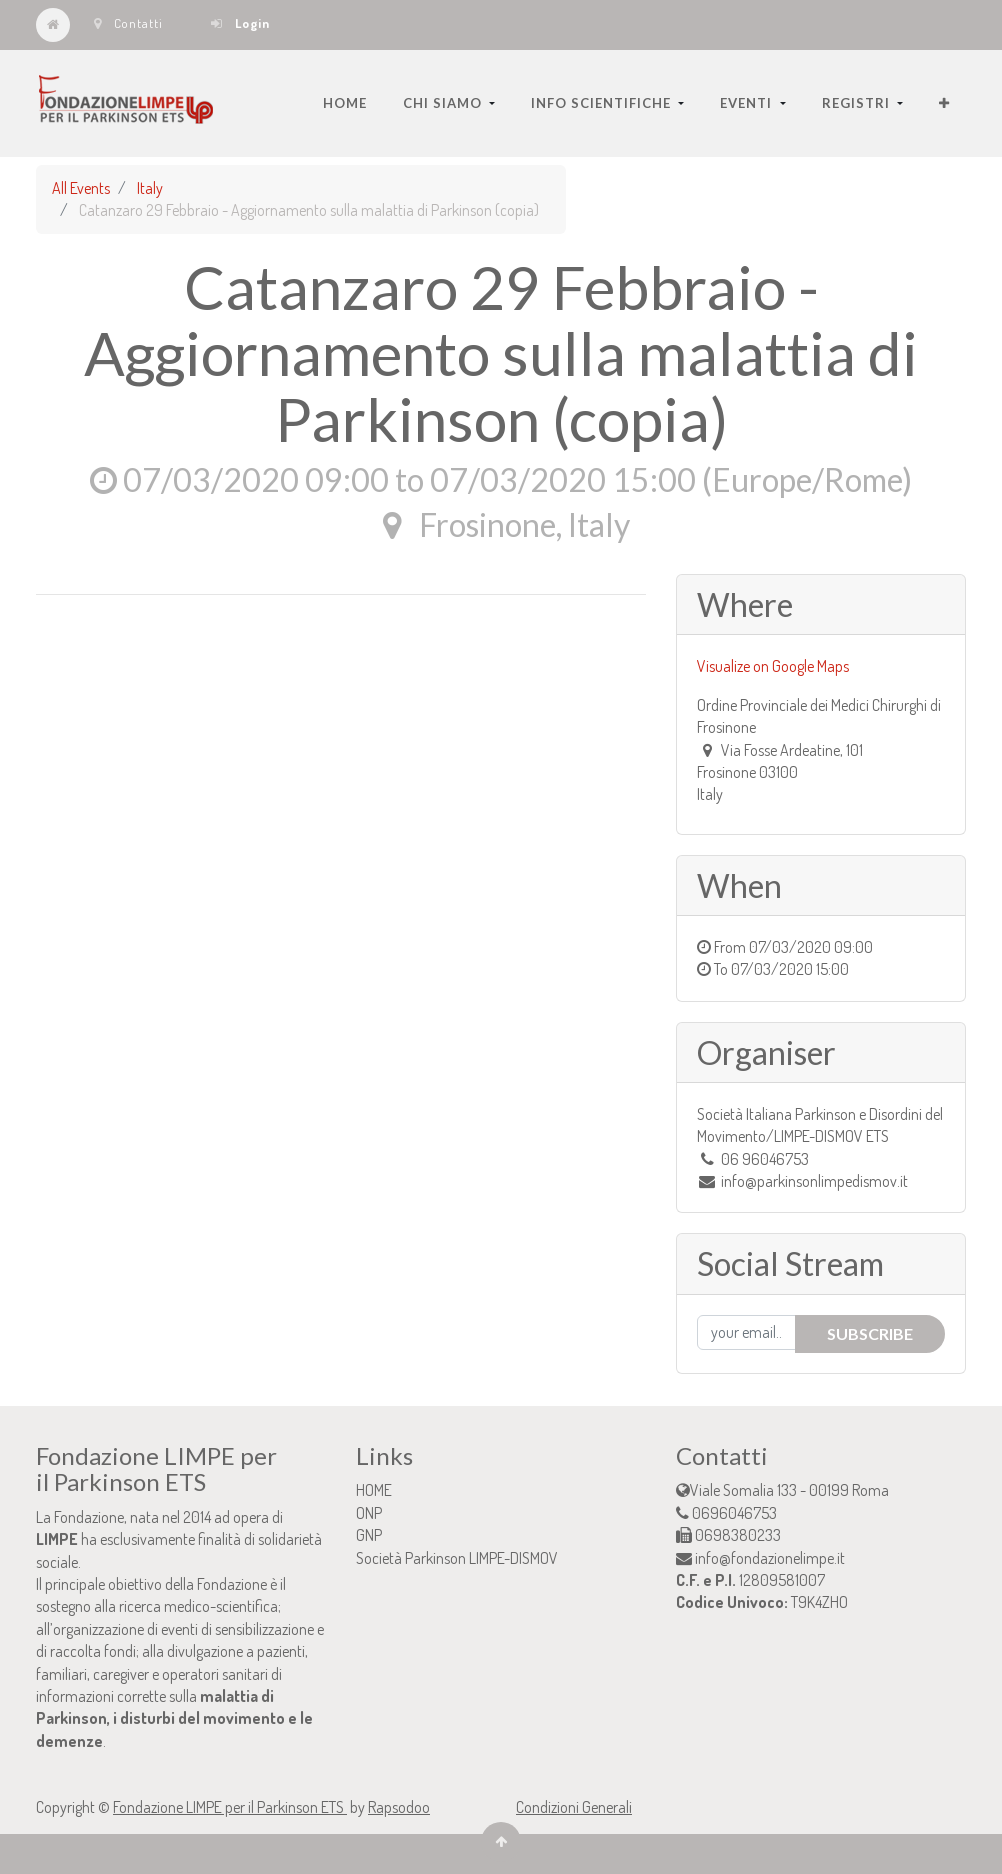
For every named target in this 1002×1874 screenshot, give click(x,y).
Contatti (128, 23)
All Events (81, 188)
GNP (369, 1535)
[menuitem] (345, 103)
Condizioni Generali (574, 1807)
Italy (150, 188)
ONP (369, 1513)
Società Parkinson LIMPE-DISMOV (457, 1558)
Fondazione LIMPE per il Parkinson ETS (230, 1807)
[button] (944, 103)
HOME (374, 1490)
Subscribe (870, 1333)
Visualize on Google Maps (773, 666)
